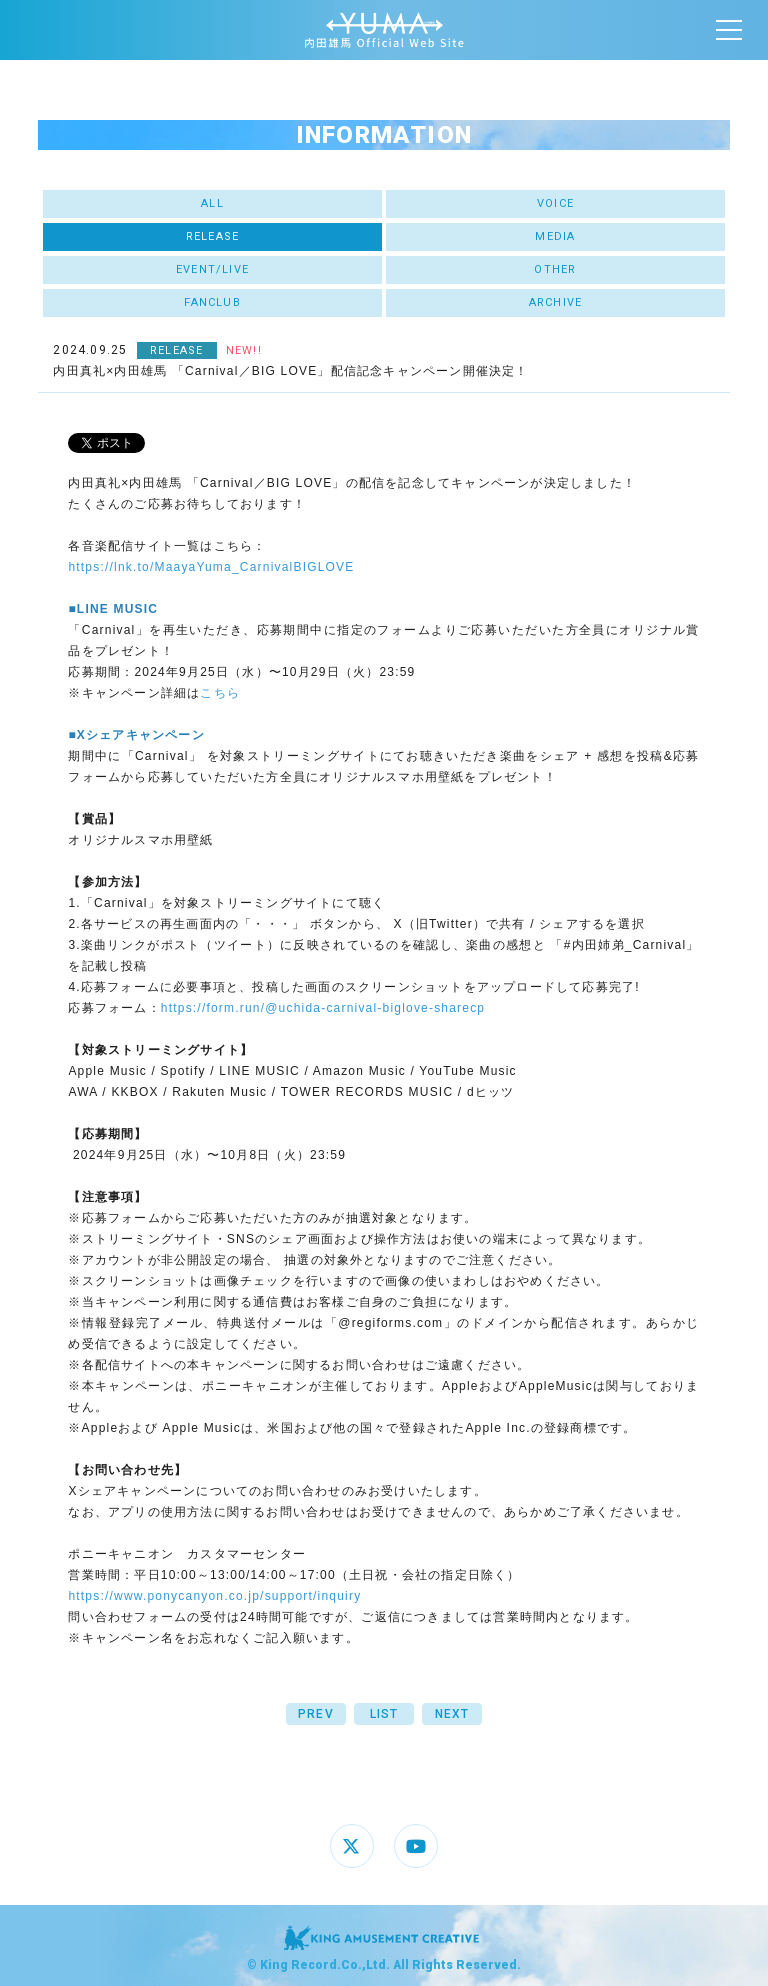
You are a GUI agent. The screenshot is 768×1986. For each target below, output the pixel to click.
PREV (316, 1714)
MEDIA (555, 236)
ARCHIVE (555, 302)
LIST (384, 1714)
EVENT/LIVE (212, 269)
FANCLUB (212, 302)
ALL (212, 203)
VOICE (555, 203)
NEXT (452, 1714)
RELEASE (212, 236)
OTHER (555, 269)
